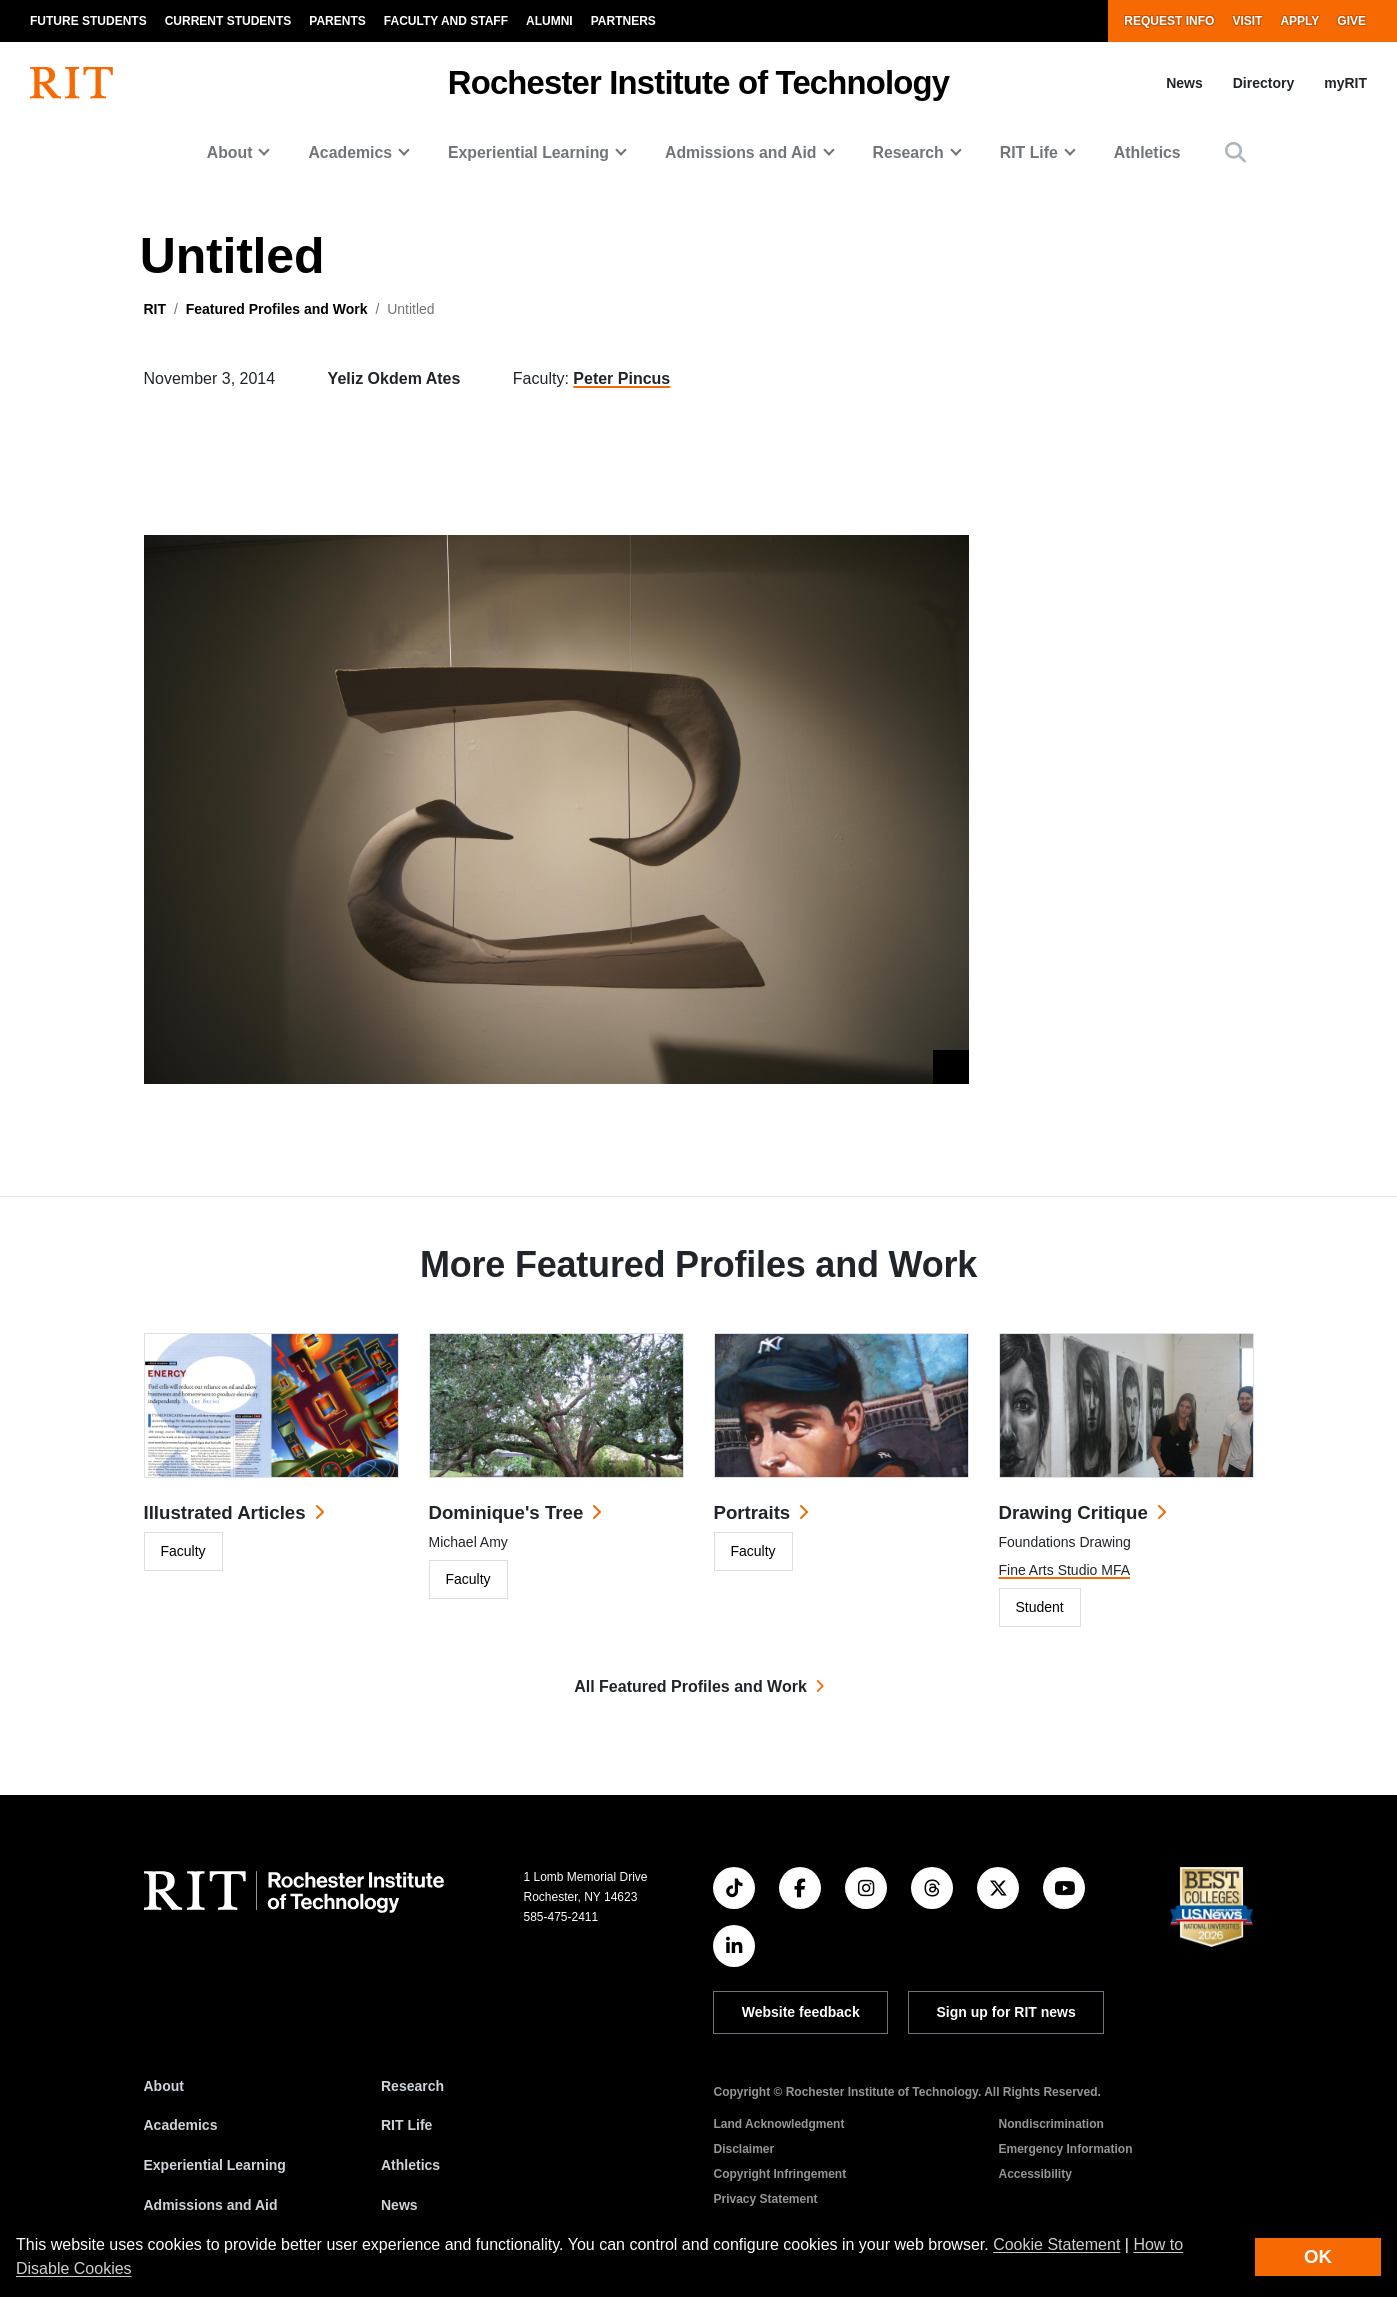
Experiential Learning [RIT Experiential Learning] (215, 2165)
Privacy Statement (765, 2199)
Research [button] (908, 152)
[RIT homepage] (71, 83)
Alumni (549, 21)
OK (1318, 2256)
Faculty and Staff (446, 21)
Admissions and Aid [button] (741, 152)
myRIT (1345, 83)
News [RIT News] (399, 2205)
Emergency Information (1065, 2149)
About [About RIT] (164, 2086)
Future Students (88, 21)
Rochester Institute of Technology (698, 82)
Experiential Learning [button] (528, 152)
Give (1351, 21)
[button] (1235, 152)
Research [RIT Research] (412, 2086)
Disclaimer (743, 2149)
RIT (155, 309)
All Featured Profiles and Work (690, 1686)
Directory (1263, 83)
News (1184, 83)
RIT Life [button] (1029, 152)
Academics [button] (350, 152)
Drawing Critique (1073, 1512)
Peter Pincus (621, 378)
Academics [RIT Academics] (181, 2125)
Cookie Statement (1056, 2244)
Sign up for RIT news (1006, 2012)
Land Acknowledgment (778, 2124)
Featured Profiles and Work (277, 309)
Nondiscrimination (1050, 2124)
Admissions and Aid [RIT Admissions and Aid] (211, 2205)
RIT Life (406, 2125)
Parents (337, 21)
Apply (1299, 21)
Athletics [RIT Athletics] (410, 2165)
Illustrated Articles (225, 1512)
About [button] (230, 152)
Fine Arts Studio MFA (1065, 1570)
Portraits (752, 1512)
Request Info (1169, 21)
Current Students (228, 21)
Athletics (1147, 152)
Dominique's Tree (506, 1512)
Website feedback (801, 2012)
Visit (1247, 21)
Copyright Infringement (779, 2174)
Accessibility (1034, 2174)
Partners (623, 21)
